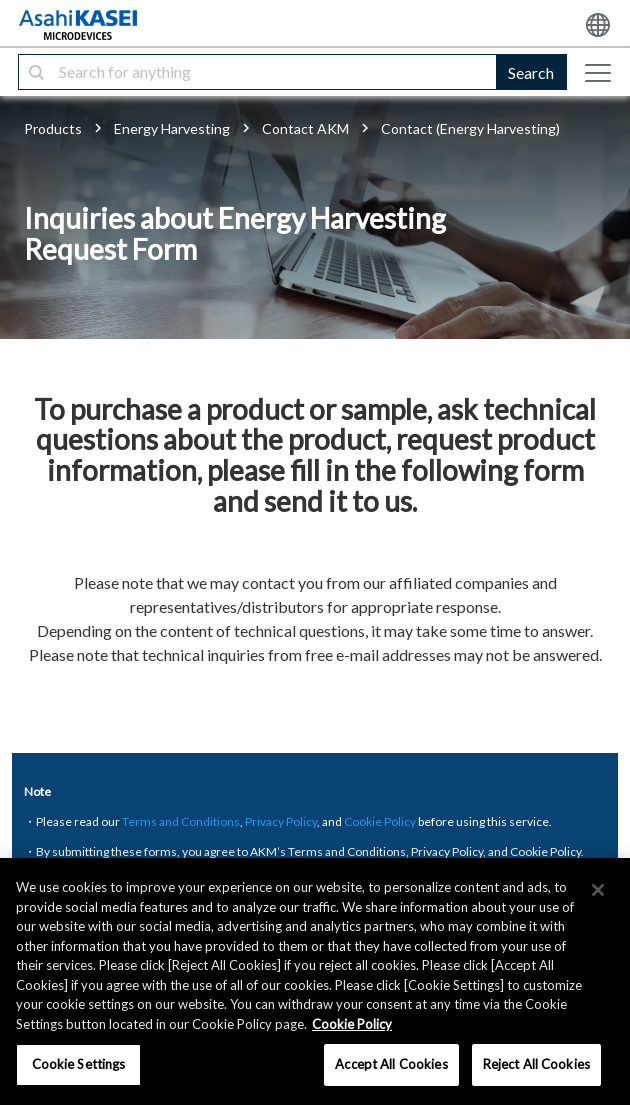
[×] (598, 890)
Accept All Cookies (391, 1064)
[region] (315, 981)
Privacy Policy (281, 821)
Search (531, 72)
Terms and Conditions (181, 821)
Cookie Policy (380, 821)
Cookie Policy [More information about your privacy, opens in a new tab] (352, 1024)
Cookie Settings (79, 1064)
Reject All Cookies (536, 1064)
